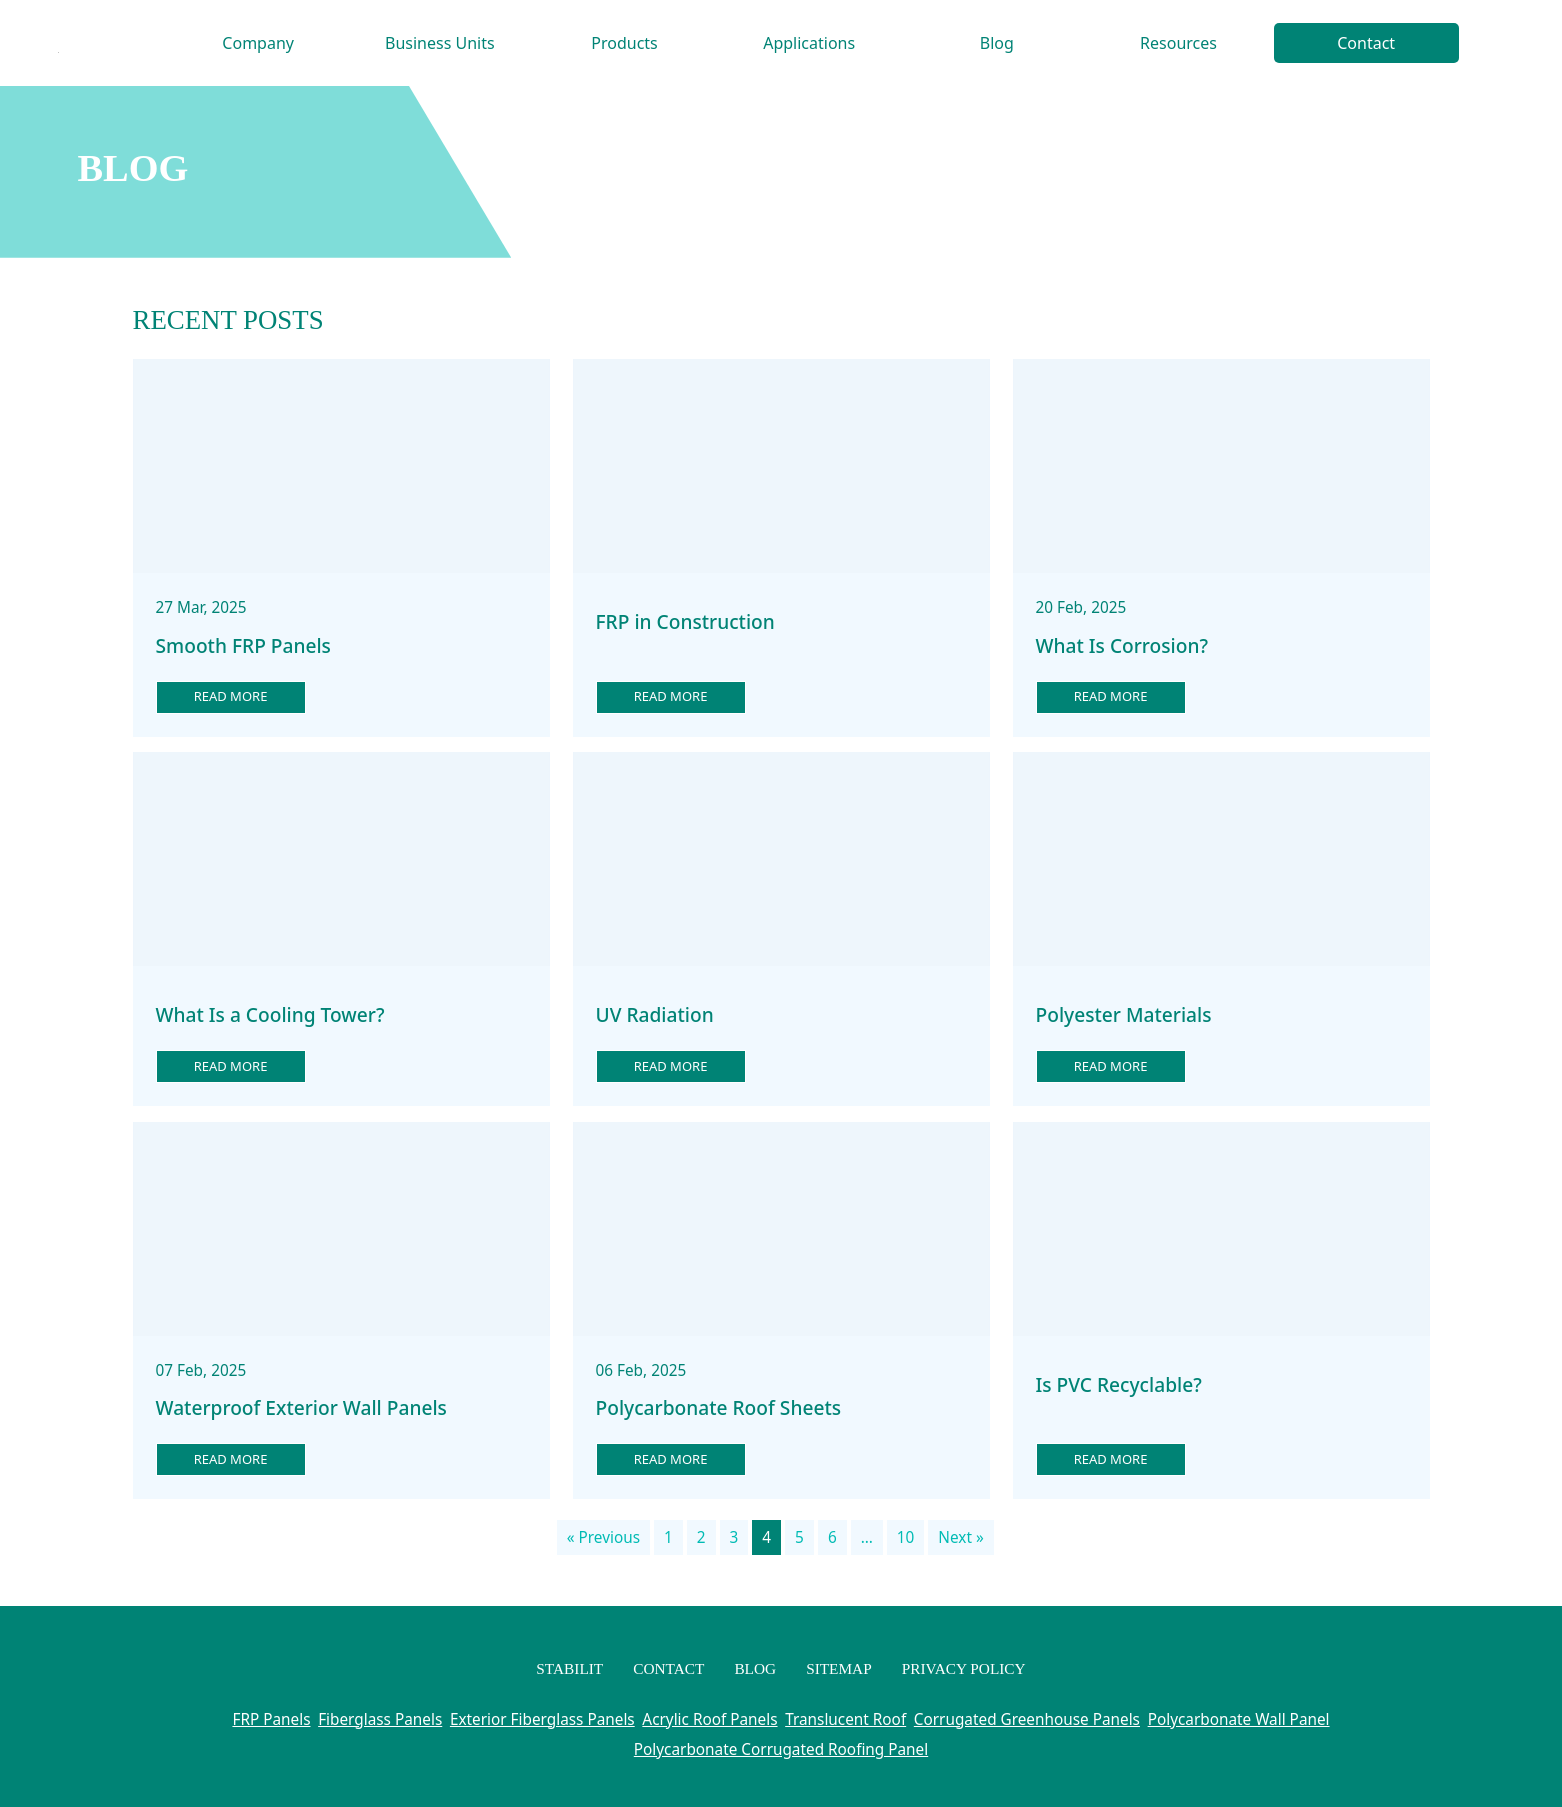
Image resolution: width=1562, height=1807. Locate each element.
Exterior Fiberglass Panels (542, 1719)
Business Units (440, 43)
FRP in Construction (685, 622)
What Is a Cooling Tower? (270, 1015)
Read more (231, 696)
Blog (997, 43)
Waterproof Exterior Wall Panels (301, 1408)
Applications (809, 43)
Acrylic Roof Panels (709, 1719)
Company (258, 43)
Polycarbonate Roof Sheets (719, 1408)
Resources (1178, 43)
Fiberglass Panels (380, 1719)
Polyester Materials (1124, 1015)
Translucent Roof (845, 1719)
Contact (1366, 43)
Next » (960, 1537)
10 (906, 1537)
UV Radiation (655, 1015)
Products (624, 43)
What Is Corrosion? (1122, 646)
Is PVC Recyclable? (1119, 1385)
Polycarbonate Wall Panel (1239, 1719)
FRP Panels (271, 1719)
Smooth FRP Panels (243, 646)
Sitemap (839, 1668)
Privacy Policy (964, 1668)
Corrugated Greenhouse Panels (1027, 1719)
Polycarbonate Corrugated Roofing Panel (781, 1749)
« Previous (603, 1537)
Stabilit (569, 1668)
